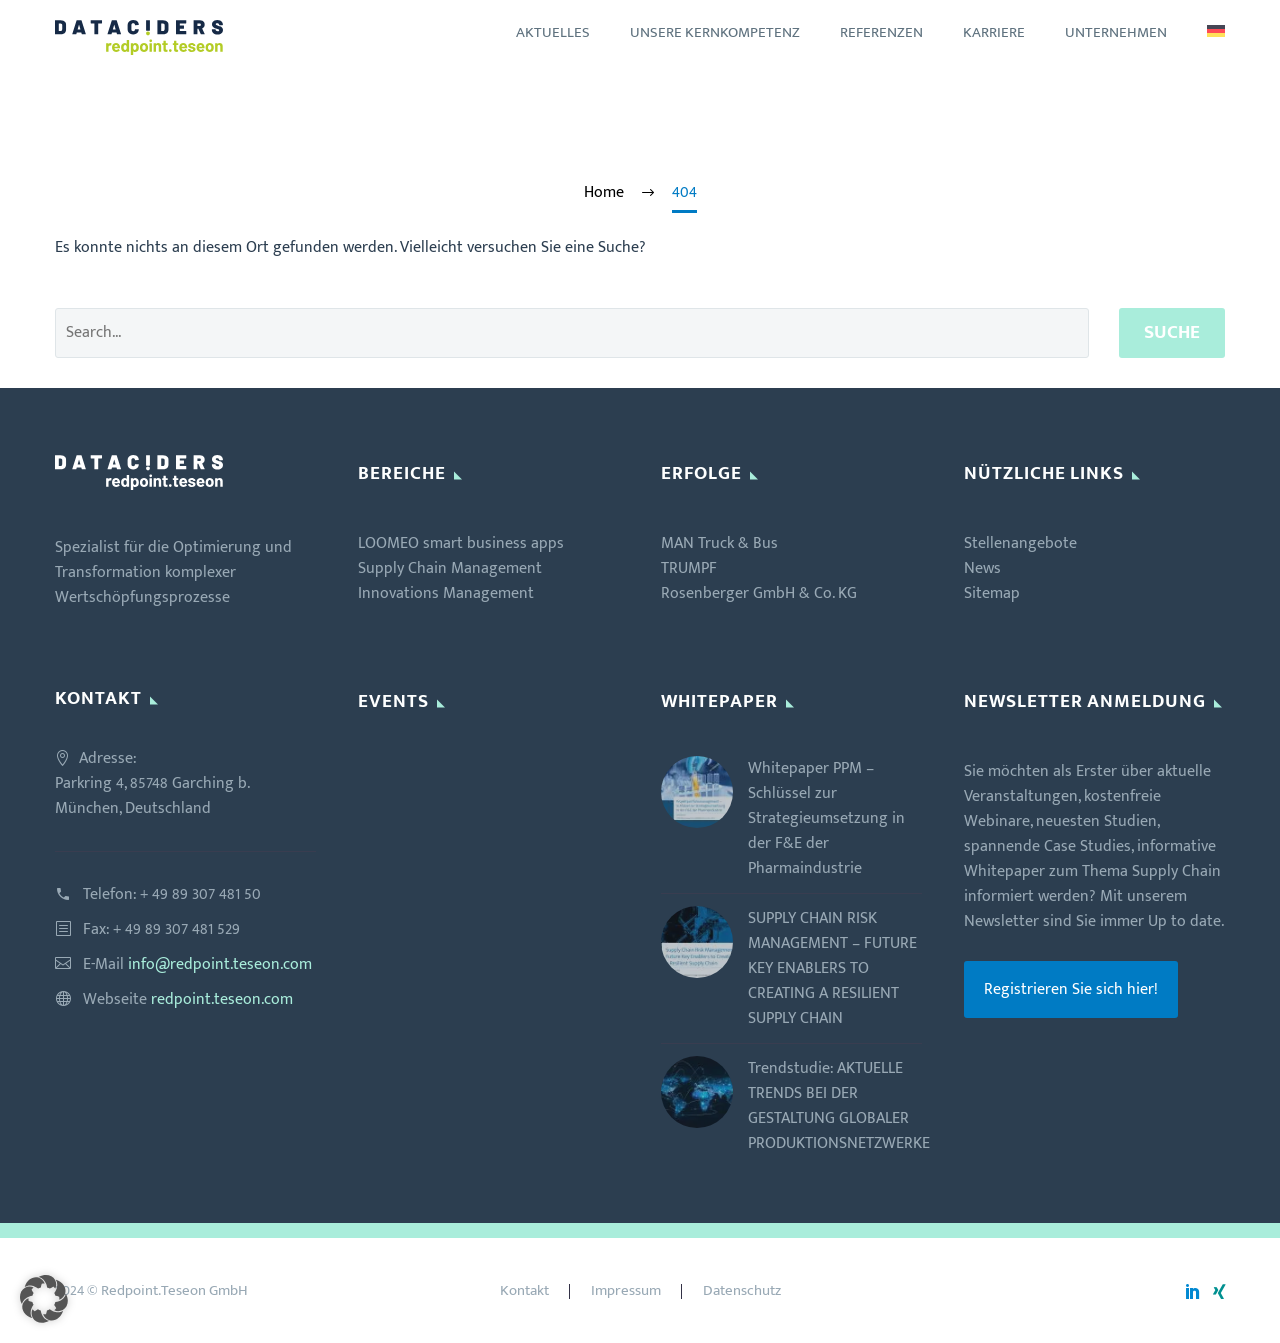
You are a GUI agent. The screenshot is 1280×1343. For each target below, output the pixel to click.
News (982, 568)
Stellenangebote (1020, 543)
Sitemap (992, 593)
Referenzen (881, 32)
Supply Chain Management (450, 568)
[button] (44, 1299)
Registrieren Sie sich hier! (1071, 989)
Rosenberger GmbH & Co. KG (759, 593)
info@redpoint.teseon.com (220, 964)
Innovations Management (446, 593)
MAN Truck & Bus (719, 543)
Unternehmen (1116, 32)
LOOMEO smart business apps (461, 543)
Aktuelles (553, 32)
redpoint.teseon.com (222, 999)
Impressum (626, 1291)
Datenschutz (742, 1291)
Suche (1172, 332)
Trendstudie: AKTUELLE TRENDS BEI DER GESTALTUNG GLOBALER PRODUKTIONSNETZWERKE (839, 1106)
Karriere (994, 32)
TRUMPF (689, 568)
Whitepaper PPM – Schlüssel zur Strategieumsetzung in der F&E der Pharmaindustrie (826, 818)
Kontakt (524, 1291)
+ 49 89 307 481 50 (200, 894)
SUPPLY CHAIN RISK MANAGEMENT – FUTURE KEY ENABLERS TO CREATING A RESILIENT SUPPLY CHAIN (832, 968)
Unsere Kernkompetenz (715, 32)
